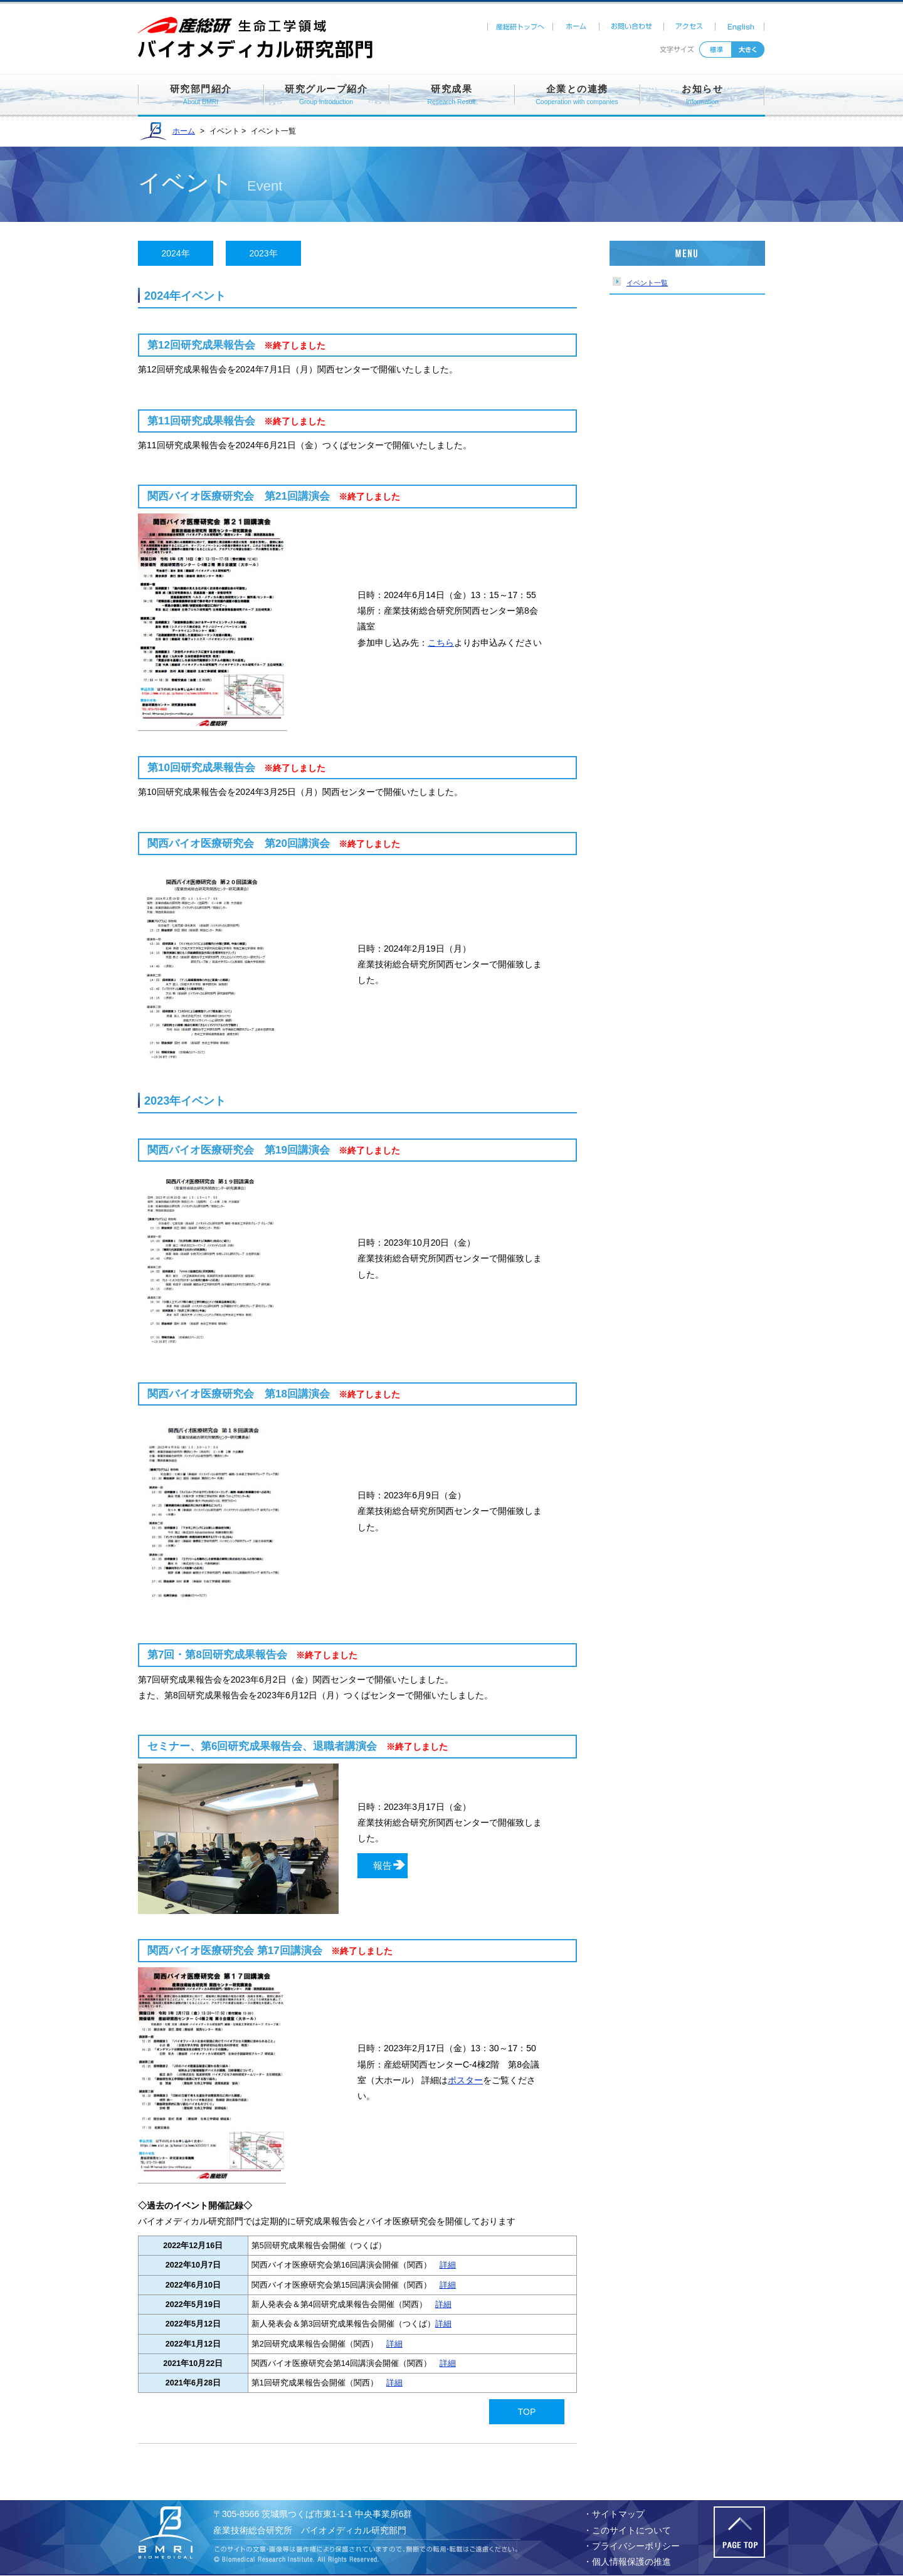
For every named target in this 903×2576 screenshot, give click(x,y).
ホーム (576, 27)
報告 (382, 1865)
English (740, 27)
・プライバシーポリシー (631, 2546)
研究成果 (452, 96)
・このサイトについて (627, 2530)
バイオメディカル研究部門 (172, 2532)
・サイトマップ (614, 2514)
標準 (715, 49)
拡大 (748, 49)
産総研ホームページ (257, 26)
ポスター (465, 2080)
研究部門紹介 (201, 96)
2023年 (263, 253)
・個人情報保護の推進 (627, 2562)
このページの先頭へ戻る (739, 2532)
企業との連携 (577, 96)
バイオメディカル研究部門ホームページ (257, 47)
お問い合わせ (632, 27)
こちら (441, 643)
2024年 (175, 253)
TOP (527, 2412)
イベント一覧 (647, 283)
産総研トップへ (520, 27)
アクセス (690, 27)
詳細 (448, 2265)
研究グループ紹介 (326, 96)
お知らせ (702, 96)
